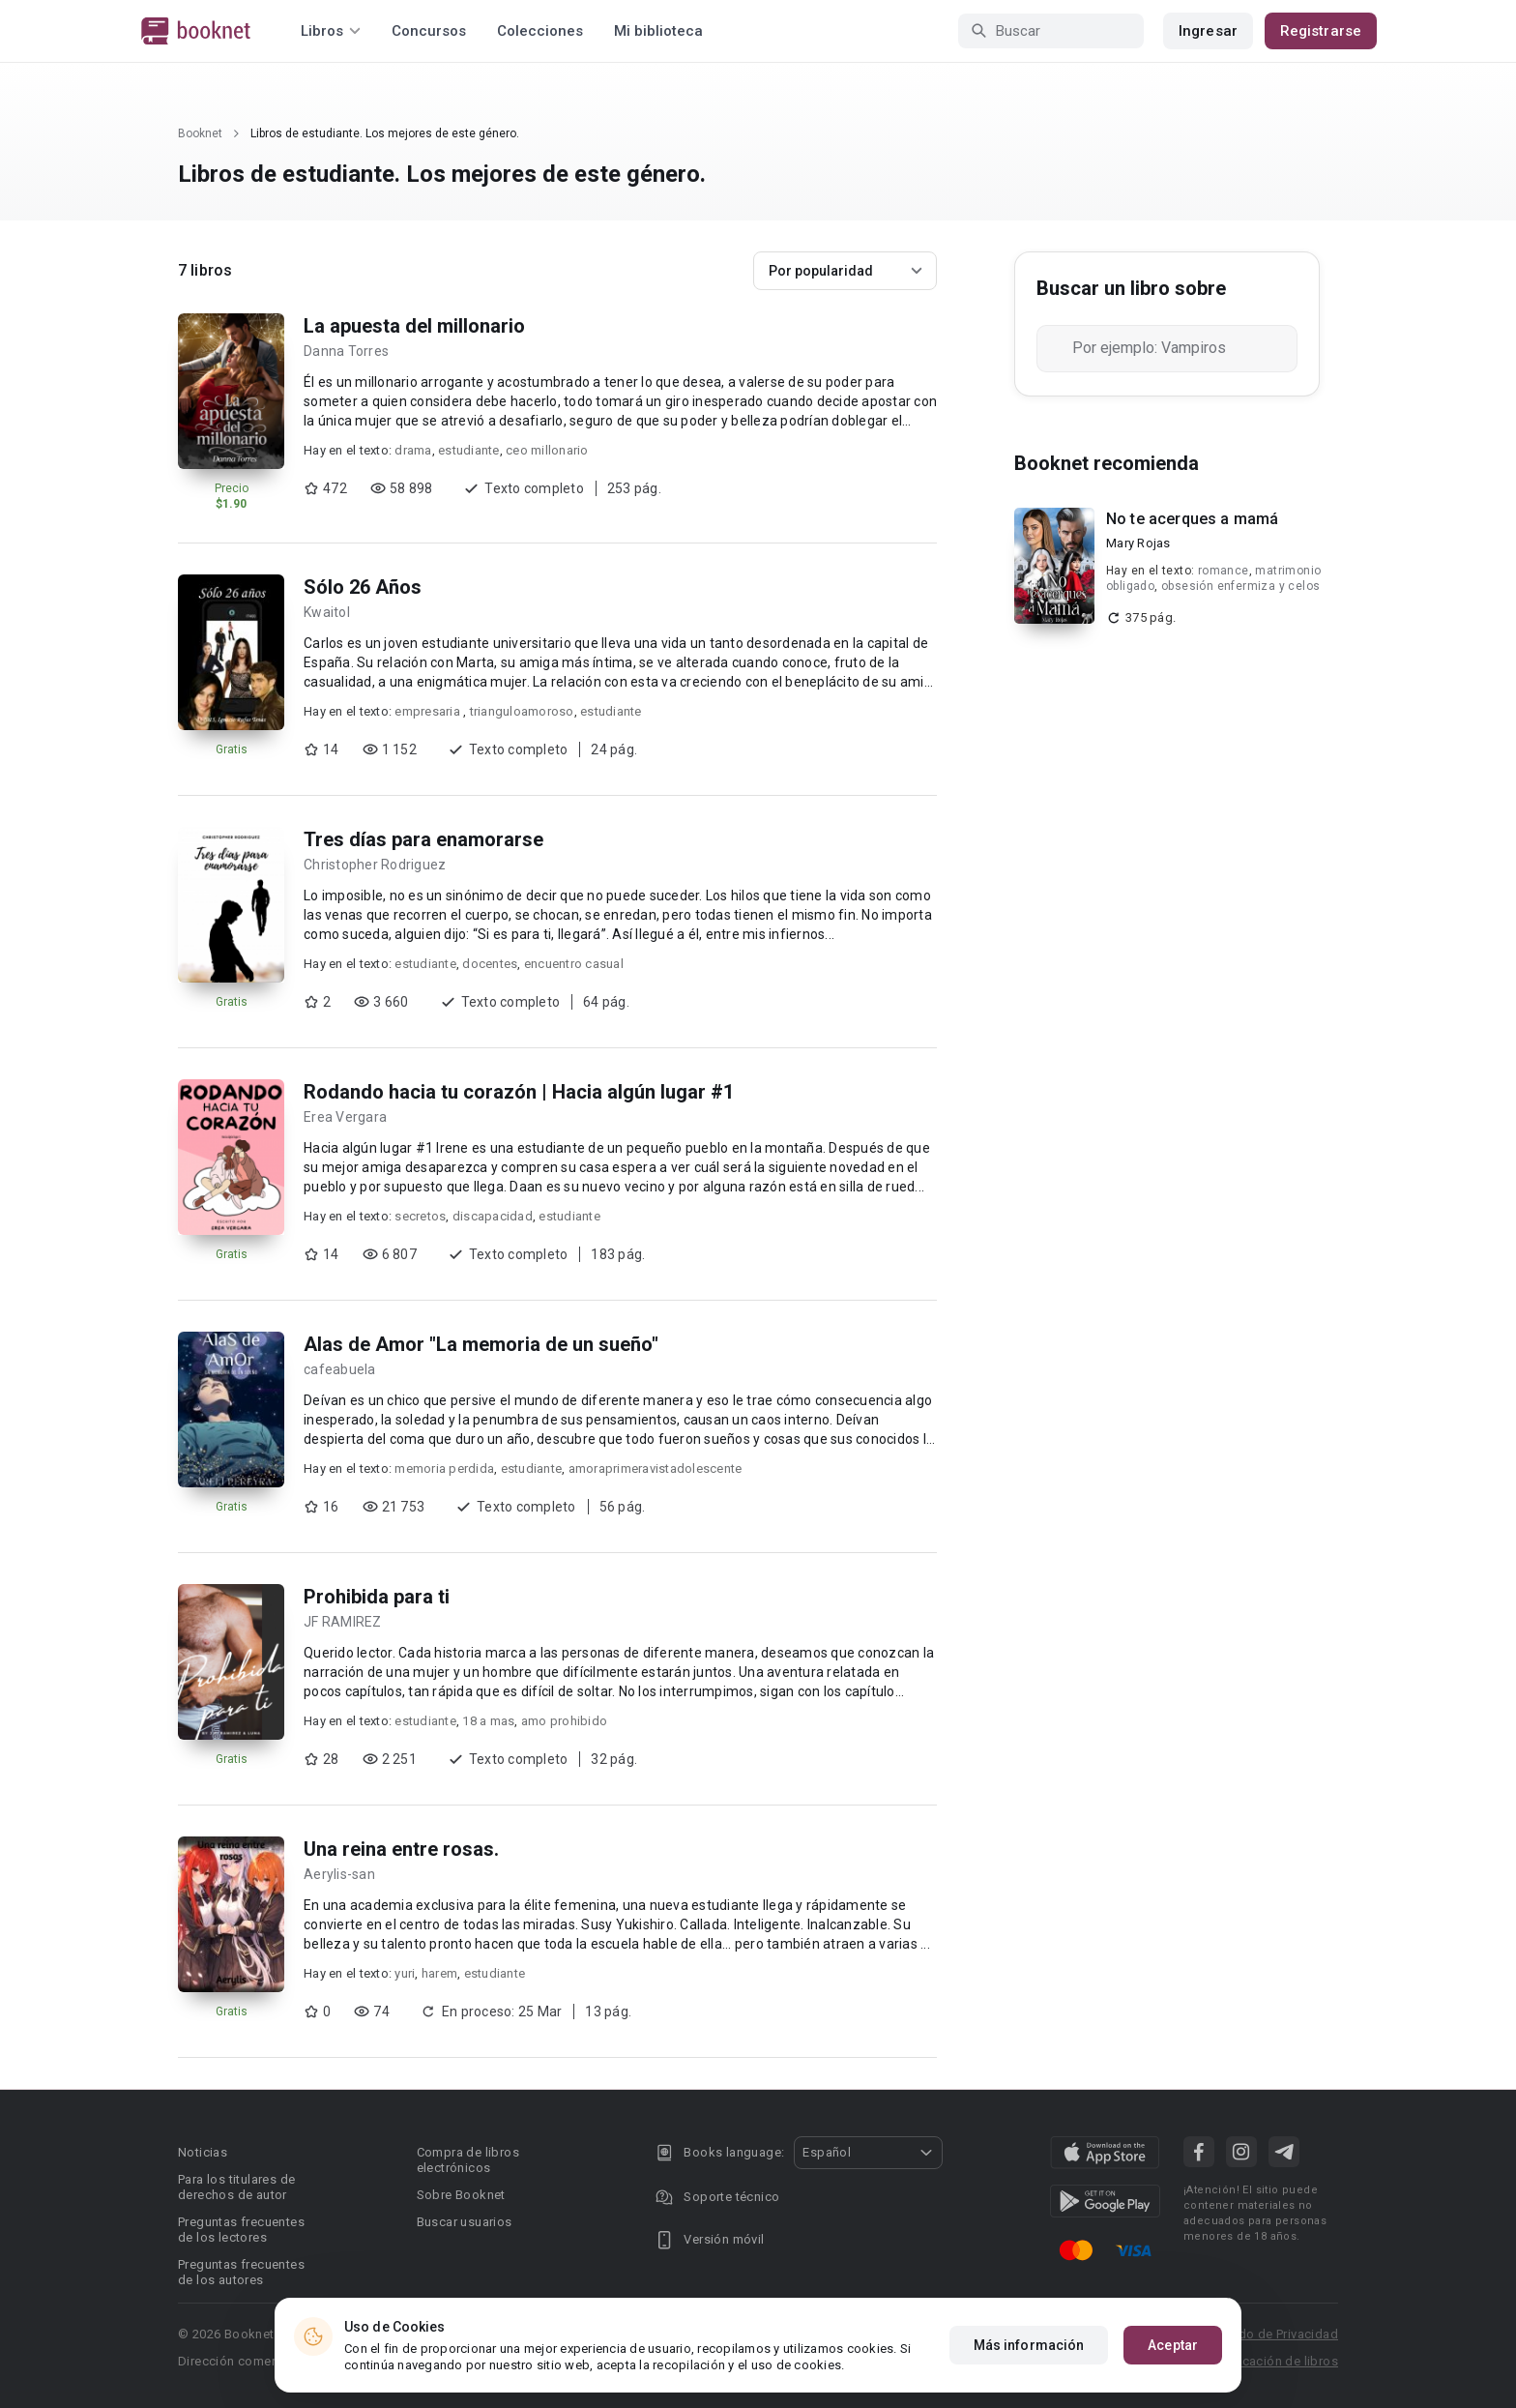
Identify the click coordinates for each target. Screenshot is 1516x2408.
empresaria (428, 711)
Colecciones (540, 31)
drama (412, 450)
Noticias (202, 2152)
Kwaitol (327, 612)
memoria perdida (444, 1468)
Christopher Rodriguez (375, 864)
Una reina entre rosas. (401, 1849)
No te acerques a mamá (1192, 519)
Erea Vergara (345, 1117)
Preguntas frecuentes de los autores (241, 2272)
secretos (420, 1216)
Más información (1029, 2345)
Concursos (429, 31)
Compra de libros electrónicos (468, 2160)
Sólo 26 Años (363, 587)
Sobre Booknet (461, 2195)
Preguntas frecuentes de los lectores (241, 2230)
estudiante (469, 450)
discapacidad (492, 1216)
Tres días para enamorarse (423, 839)
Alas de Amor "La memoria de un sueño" (481, 1344)
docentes (489, 963)
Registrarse (1320, 31)
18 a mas (488, 1721)
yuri (404, 1973)
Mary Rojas (1138, 543)
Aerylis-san (339, 1874)
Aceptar (1173, 2345)
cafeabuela (340, 1369)
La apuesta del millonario (414, 326)
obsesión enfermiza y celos (1240, 586)
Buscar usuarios (464, 2222)
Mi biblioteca (658, 31)
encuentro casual (574, 963)
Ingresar (1208, 31)
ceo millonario (547, 450)
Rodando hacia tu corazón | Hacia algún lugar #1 (519, 1091)
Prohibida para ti (377, 1596)
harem (439, 1973)
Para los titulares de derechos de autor (236, 2187)
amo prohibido (564, 1721)
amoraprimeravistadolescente (655, 1468)
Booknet (200, 133)
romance (1223, 570)
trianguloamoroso (522, 711)
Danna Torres (346, 351)
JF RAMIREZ (343, 1622)
